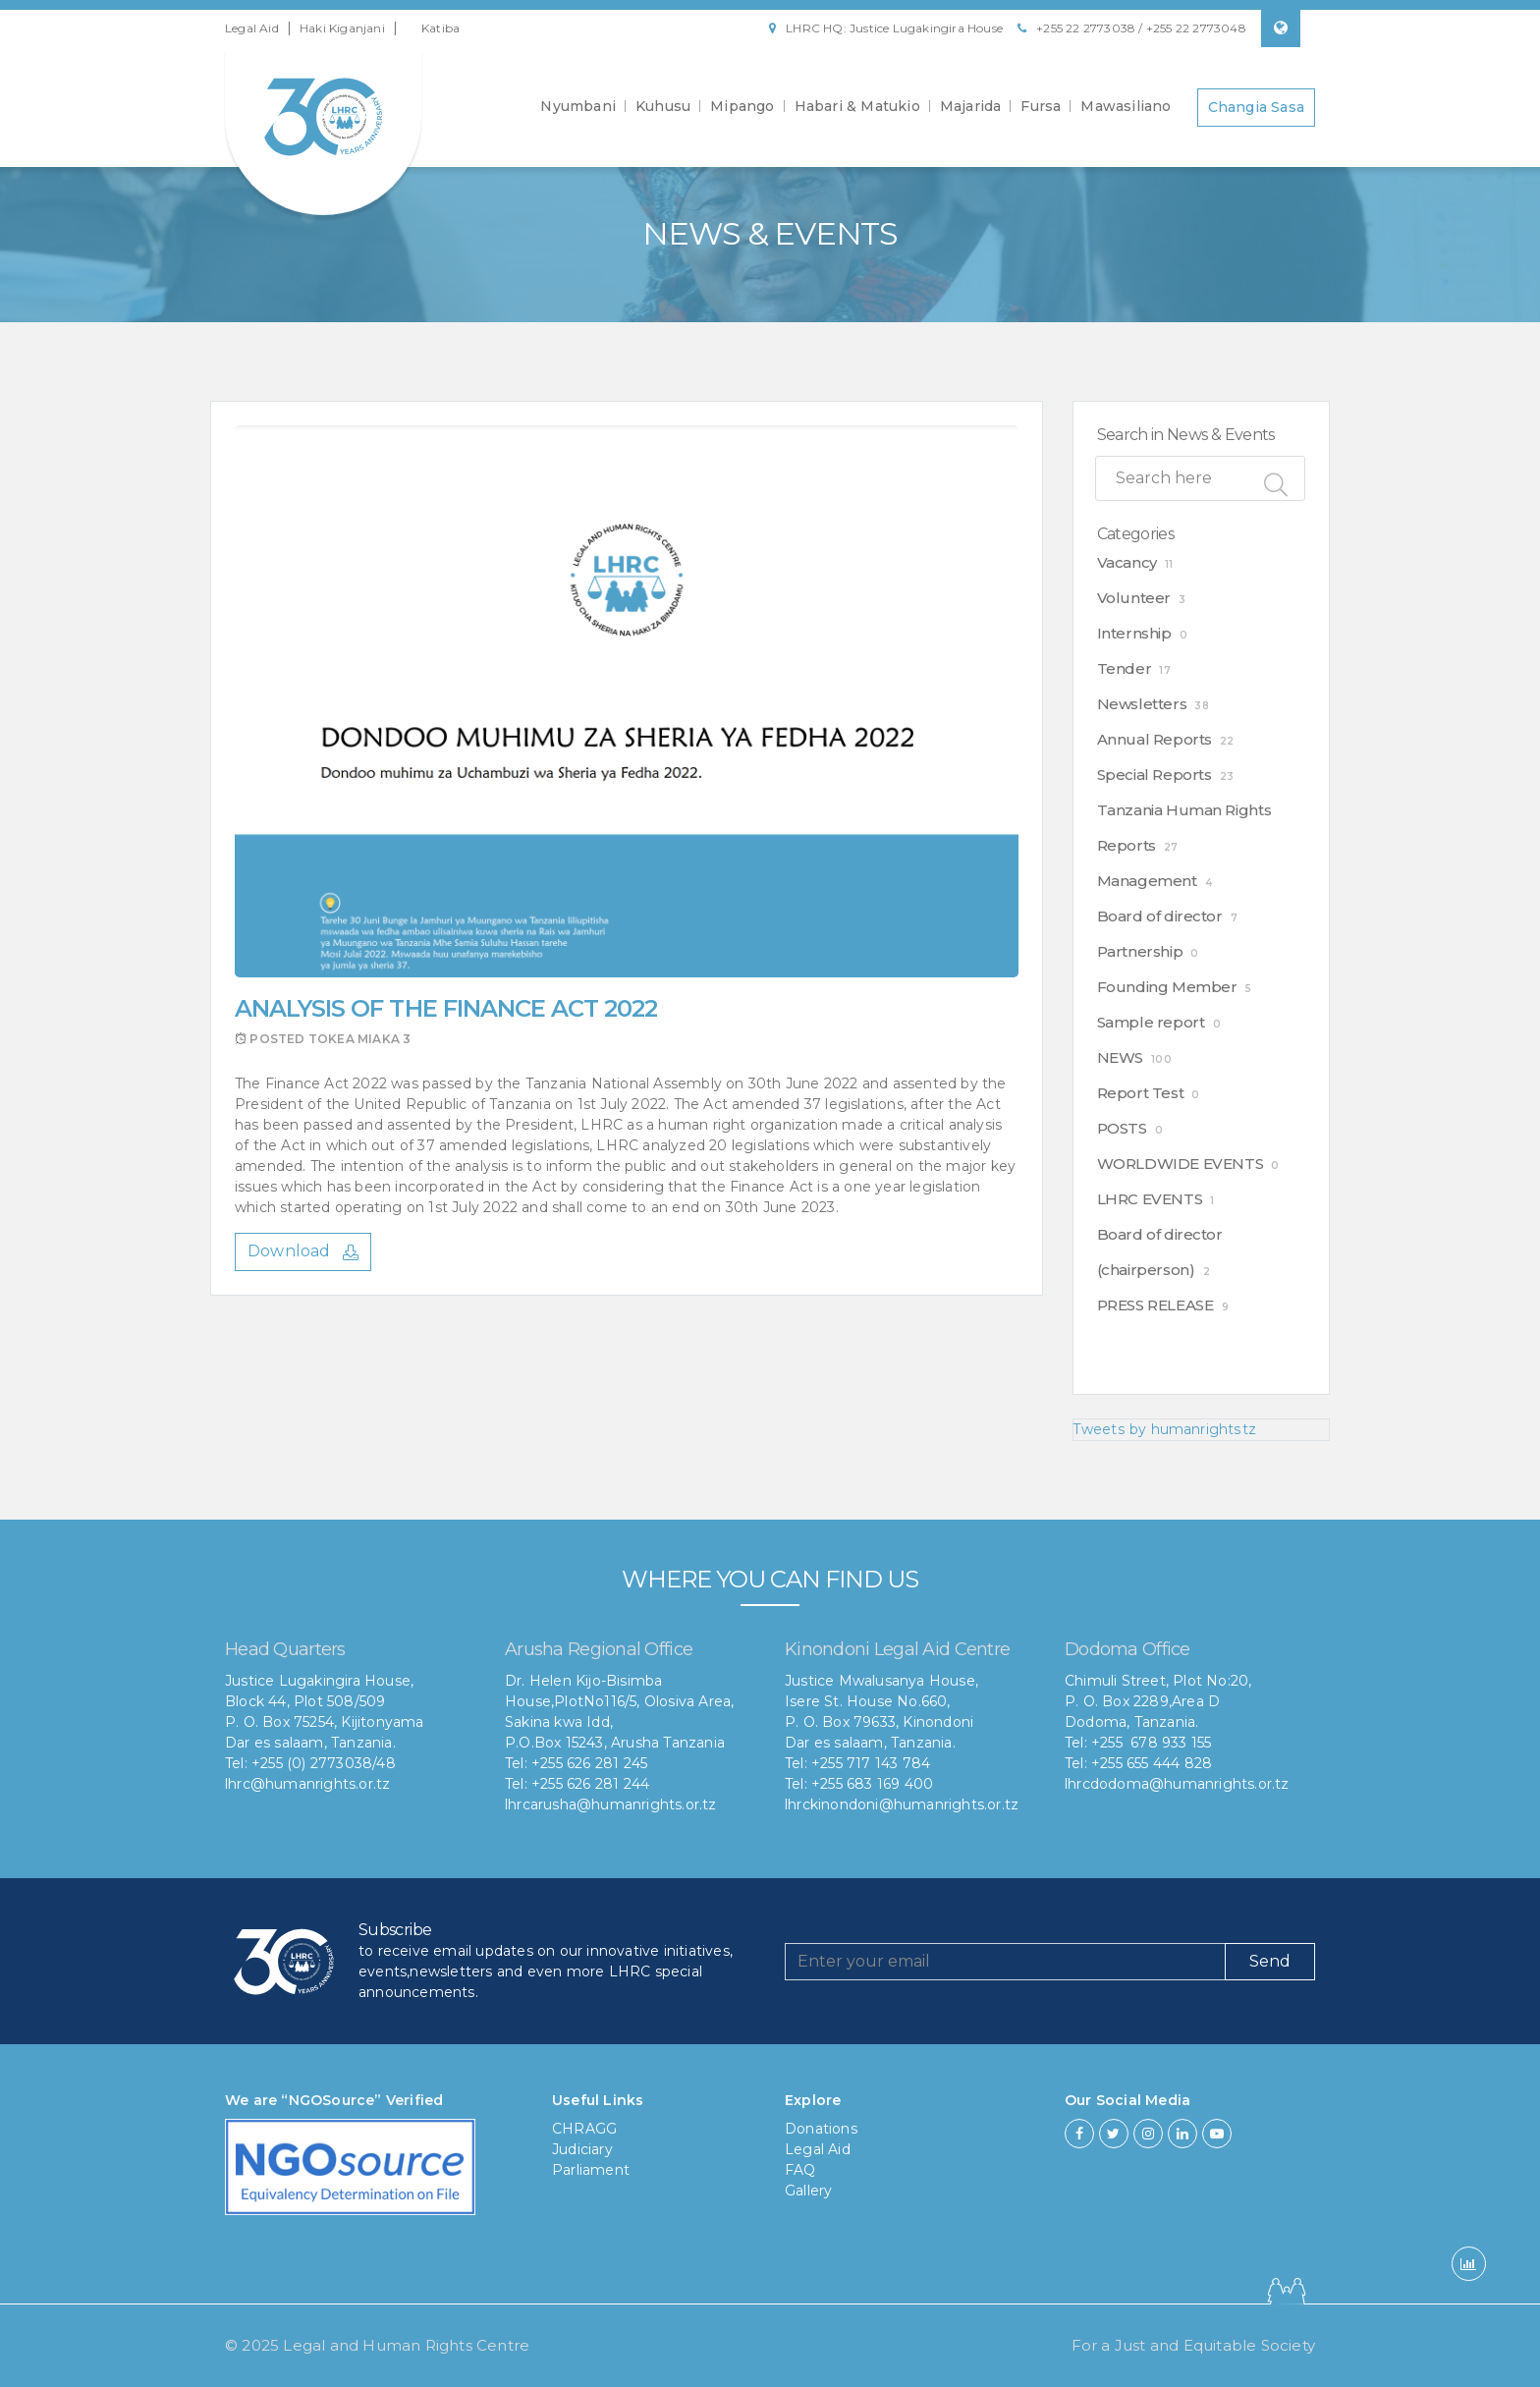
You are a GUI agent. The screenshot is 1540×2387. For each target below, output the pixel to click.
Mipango (742, 106)
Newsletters (1142, 703)
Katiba (440, 28)
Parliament (591, 2170)
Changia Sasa (1256, 106)
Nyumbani (578, 106)
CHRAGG (584, 2128)
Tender (1124, 668)
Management (1147, 880)
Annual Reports (1154, 739)
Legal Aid (252, 28)
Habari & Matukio (857, 106)
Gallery (808, 2190)
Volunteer (1134, 597)
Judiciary (582, 2149)
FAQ (800, 2170)
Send (1270, 1961)
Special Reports (1154, 774)
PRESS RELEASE (1155, 1305)
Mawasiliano (1125, 106)
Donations (821, 2128)
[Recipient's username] (1005, 1961)
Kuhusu (662, 106)
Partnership (1140, 951)
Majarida (971, 106)
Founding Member (1167, 986)
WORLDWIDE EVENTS (1180, 1163)
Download (303, 1251)
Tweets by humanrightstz (1164, 1429)
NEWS (1120, 1057)
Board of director (1160, 916)
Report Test (1140, 1092)
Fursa (1040, 106)
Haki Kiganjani (342, 28)
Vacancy (1127, 562)
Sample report (1151, 1022)
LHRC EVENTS (1150, 1199)
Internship (1134, 633)
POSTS (1122, 1128)
